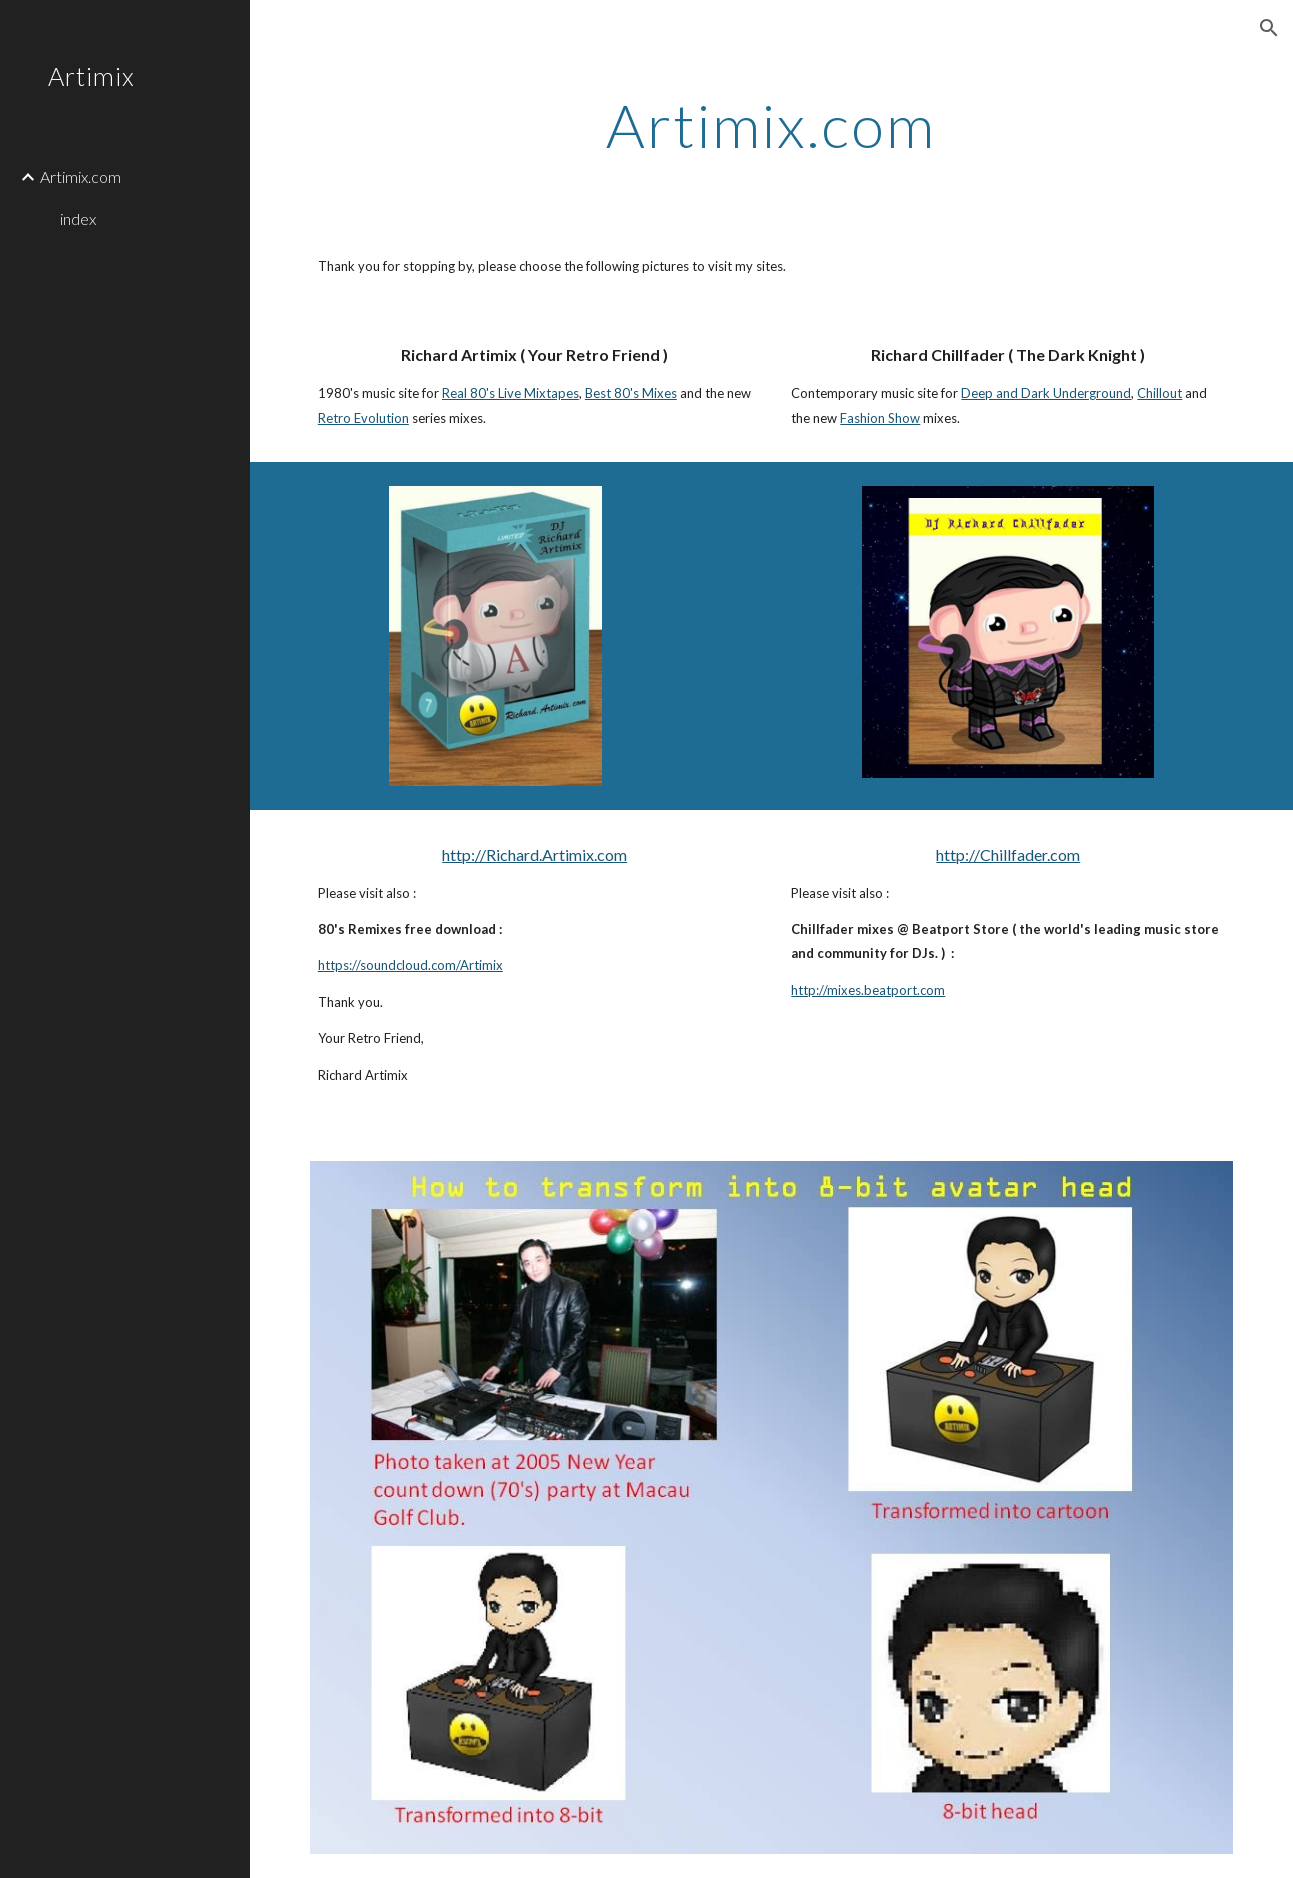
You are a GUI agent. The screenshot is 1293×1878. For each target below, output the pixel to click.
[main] (772, 125)
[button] (1269, 28)
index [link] (78, 218)
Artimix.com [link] (80, 176)
